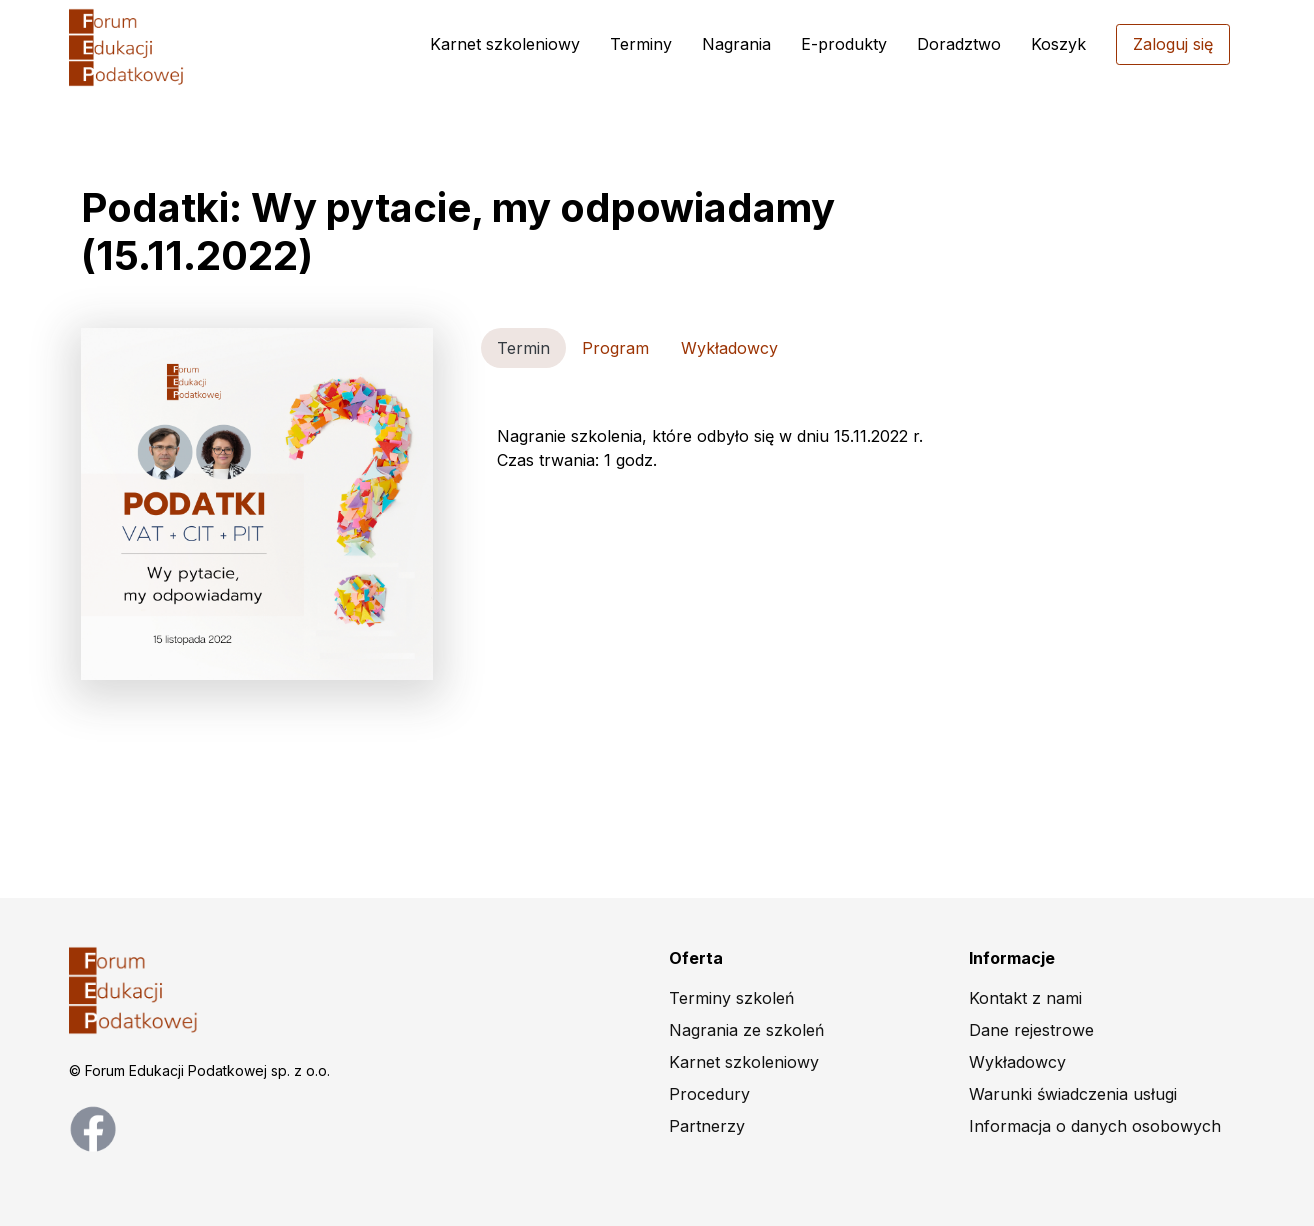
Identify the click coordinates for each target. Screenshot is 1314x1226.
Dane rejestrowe (1031, 1030)
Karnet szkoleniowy (505, 44)
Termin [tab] (523, 348)
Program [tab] (615, 348)
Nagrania (736, 44)
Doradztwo (959, 44)
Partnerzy (707, 1126)
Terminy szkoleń (731, 998)
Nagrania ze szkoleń (746, 1030)
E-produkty (844, 44)
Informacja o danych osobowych (1095, 1126)
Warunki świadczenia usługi (1073, 1094)
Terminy (641, 44)
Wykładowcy (1017, 1062)
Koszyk (1058, 44)
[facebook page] (93, 1127)
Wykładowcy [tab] (729, 348)
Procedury (709, 1094)
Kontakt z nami (1025, 998)
